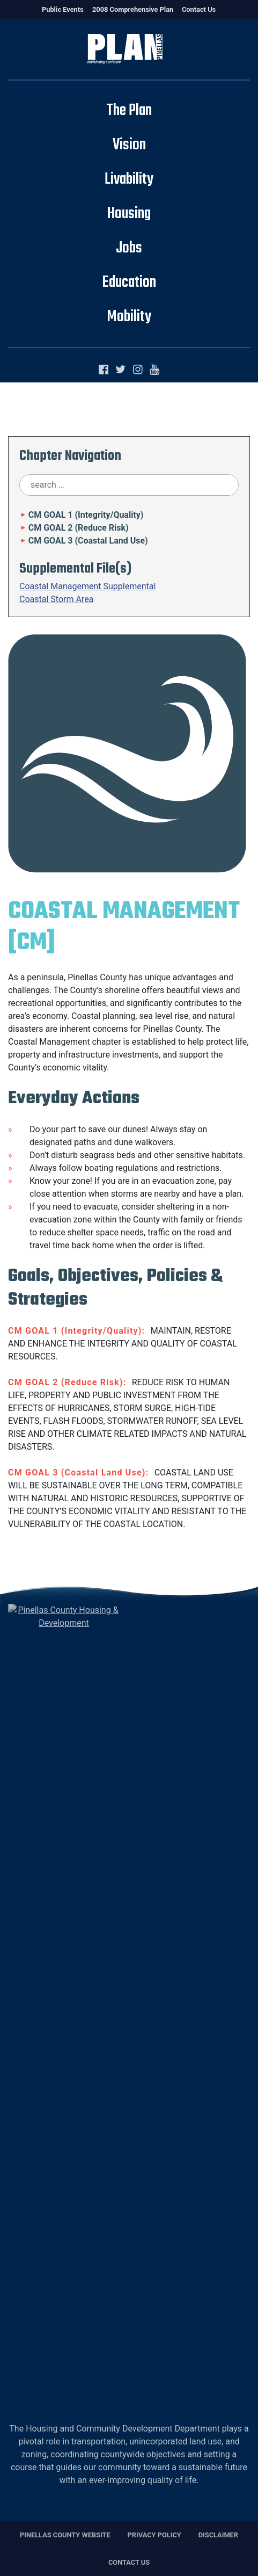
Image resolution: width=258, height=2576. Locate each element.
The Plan (129, 110)
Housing (129, 213)
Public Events (63, 9)
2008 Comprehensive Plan (132, 9)
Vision (129, 145)
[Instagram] (140, 369)
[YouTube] (154, 369)
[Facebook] (106, 369)
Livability (129, 179)
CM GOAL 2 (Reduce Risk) (74, 528)
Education (129, 282)
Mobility (129, 317)
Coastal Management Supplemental (87, 586)
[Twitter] (122, 369)
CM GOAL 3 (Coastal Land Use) (83, 541)
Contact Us (199, 9)
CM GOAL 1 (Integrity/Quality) (81, 515)
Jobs (129, 248)
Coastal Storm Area (56, 599)
